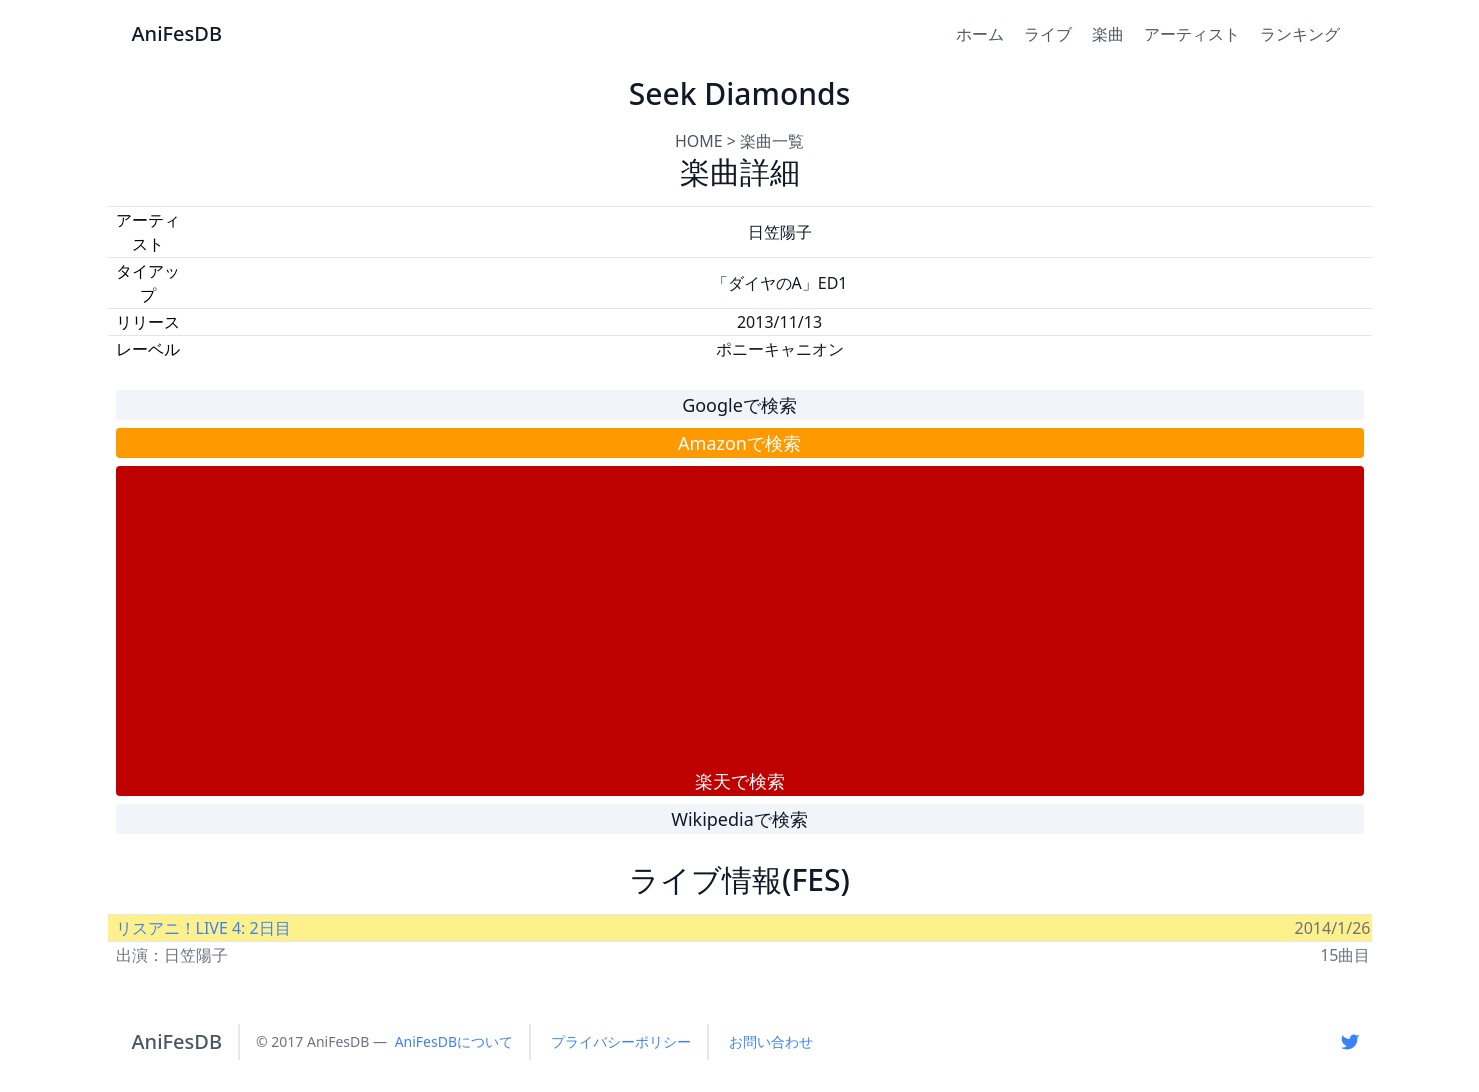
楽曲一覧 (772, 141)
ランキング (1300, 34)
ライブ (1048, 34)
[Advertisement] (740, 617)
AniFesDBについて (454, 1041)
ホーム (980, 34)
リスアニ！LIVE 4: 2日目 (203, 928)
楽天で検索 (740, 781)
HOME (699, 141)
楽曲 (1108, 34)
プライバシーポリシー (621, 1041)
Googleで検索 (739, 405)
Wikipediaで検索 (739, 819)
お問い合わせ (771, 1041)
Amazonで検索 (739, 443)
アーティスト (1192, 34)
